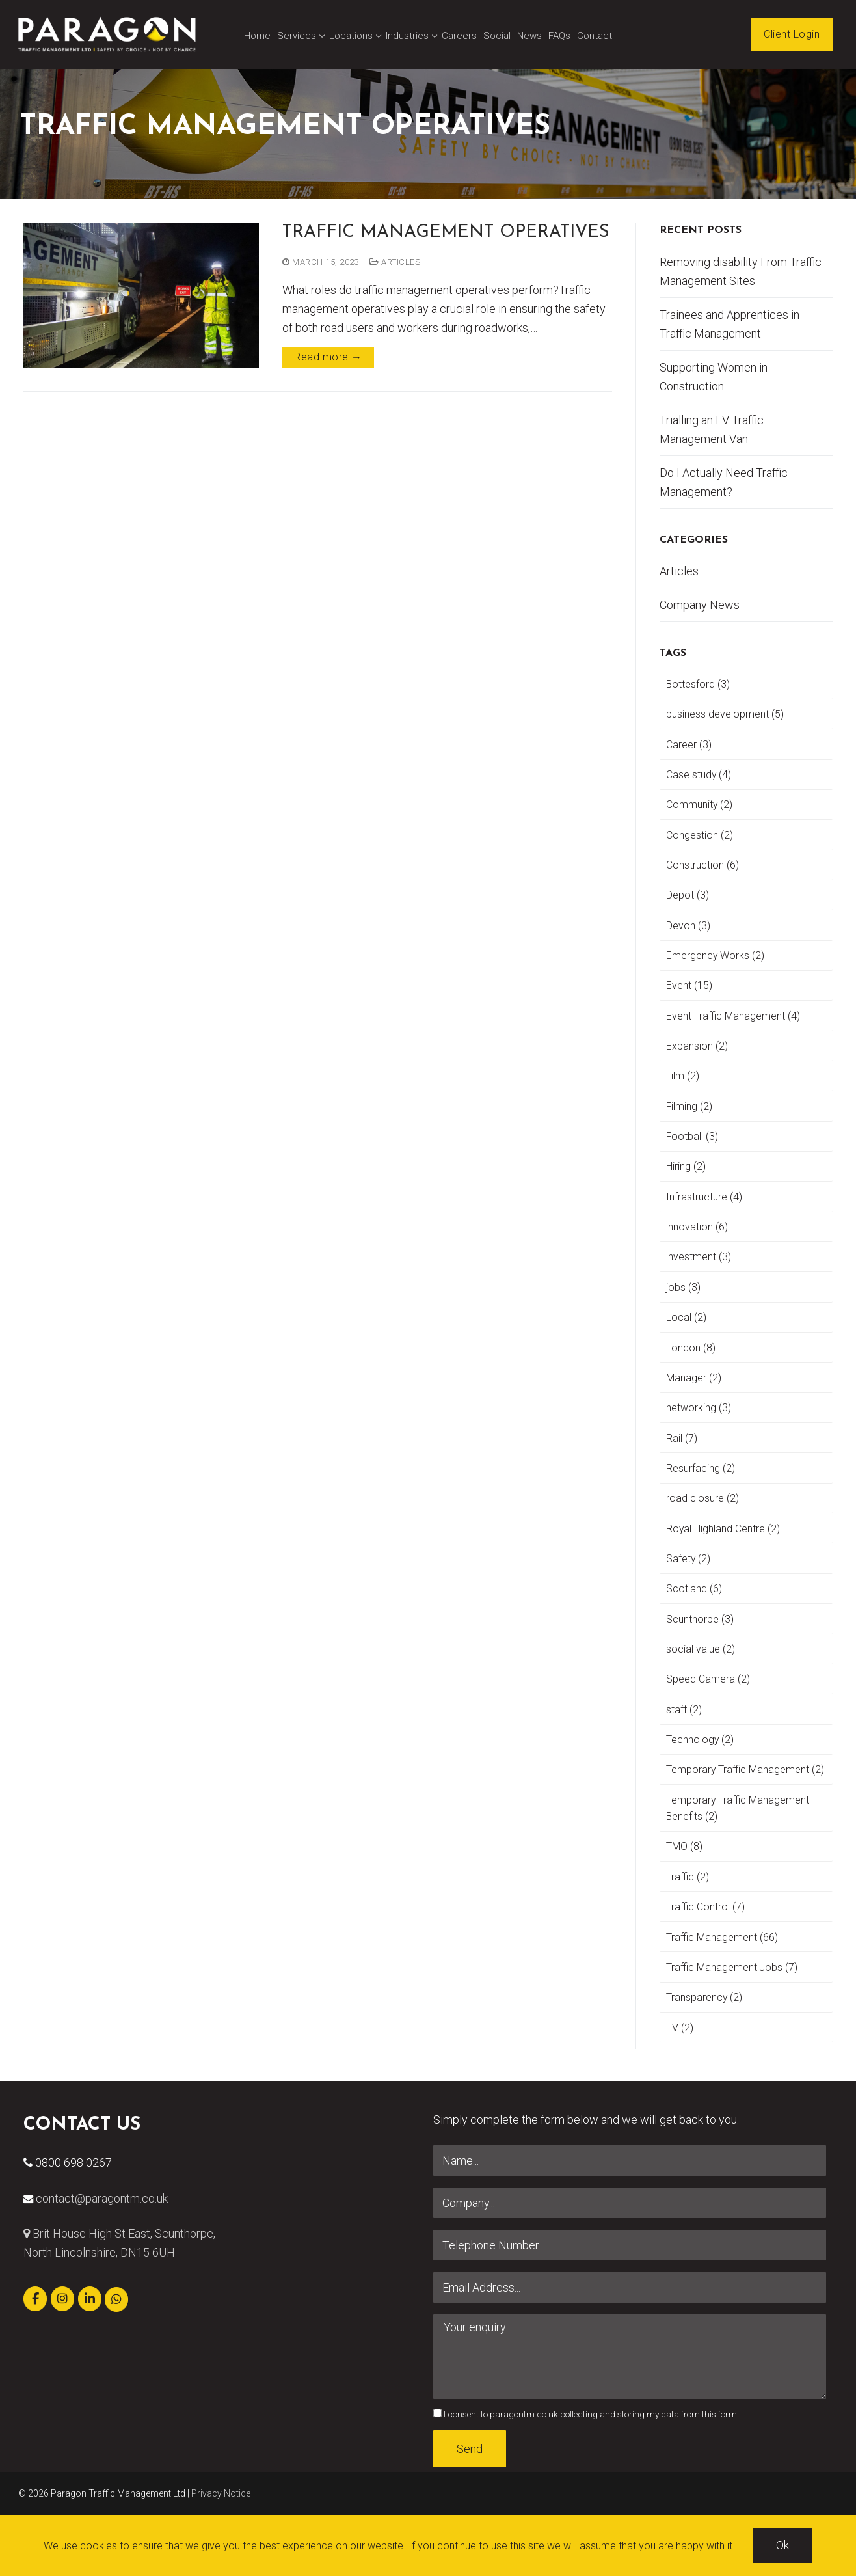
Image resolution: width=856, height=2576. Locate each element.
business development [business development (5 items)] (725, 714)
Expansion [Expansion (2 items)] (697, 1046)
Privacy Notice (220, 2493)
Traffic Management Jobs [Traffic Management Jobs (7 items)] (731, 1967)
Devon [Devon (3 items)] (688, 925)
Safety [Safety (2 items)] (688, 1558)
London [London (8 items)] (691, 1348)
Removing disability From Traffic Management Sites (741, 271)
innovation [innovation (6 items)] (697, 1227)
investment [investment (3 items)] (698, 1257)
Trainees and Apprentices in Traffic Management (729, 324)
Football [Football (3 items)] (692, 1136)
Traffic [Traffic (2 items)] (687, 1877)
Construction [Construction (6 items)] (702, 865)
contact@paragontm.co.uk (102, 2198)
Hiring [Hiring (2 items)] (686, 1166)
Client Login (792, 34)
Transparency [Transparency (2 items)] (704, 1997)
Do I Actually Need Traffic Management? (724, 482)
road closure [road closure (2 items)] (702, 1498)
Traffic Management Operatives (445, 232)
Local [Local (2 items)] (686, 1317)
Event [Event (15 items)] (689, 985)
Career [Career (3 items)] (689, 745)
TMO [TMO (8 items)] (684, 1846)
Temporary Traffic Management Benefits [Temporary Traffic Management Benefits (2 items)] (737, 1808)
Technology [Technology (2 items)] (700, 1739)
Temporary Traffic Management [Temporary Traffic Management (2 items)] (745, 1769)
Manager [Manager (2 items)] (693, 1378)
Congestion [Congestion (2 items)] (699, 835)
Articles (394, 262)
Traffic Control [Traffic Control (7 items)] (705, 1907)
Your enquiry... (629, 2356)
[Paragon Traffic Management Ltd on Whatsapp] (116, 2299)
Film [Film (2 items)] (682, 1076)
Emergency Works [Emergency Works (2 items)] (715, 955)
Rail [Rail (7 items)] (681, 1438)
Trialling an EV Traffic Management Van (712, 429)
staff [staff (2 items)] (684, 1709)
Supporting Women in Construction (714, 376)
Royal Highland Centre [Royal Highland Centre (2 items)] (723, 1529)
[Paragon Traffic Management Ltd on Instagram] (62, 2298)
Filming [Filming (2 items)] (689, 1106)
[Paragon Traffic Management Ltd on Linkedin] (89, 2298)
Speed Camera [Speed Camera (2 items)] (708, 1679)
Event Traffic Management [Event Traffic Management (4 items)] (733, 1016)
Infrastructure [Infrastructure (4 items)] (704, 1197)
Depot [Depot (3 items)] (687, 895)
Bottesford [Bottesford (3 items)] (698, 684)
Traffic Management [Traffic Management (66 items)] (722, 1937)
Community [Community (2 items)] (699, 804)
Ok (782, 2545)
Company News (700, 605)
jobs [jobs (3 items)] (683, 1287)
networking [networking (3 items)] (698, 1408)
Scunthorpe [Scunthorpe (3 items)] (700, 1619)
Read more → (328, 357)
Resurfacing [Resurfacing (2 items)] (700, 1468)
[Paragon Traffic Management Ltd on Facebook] (35, 2298)
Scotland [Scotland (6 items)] (694, 1588)
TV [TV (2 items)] (679, 2028)
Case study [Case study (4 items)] (698, 774)
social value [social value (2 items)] (700, 1649)
